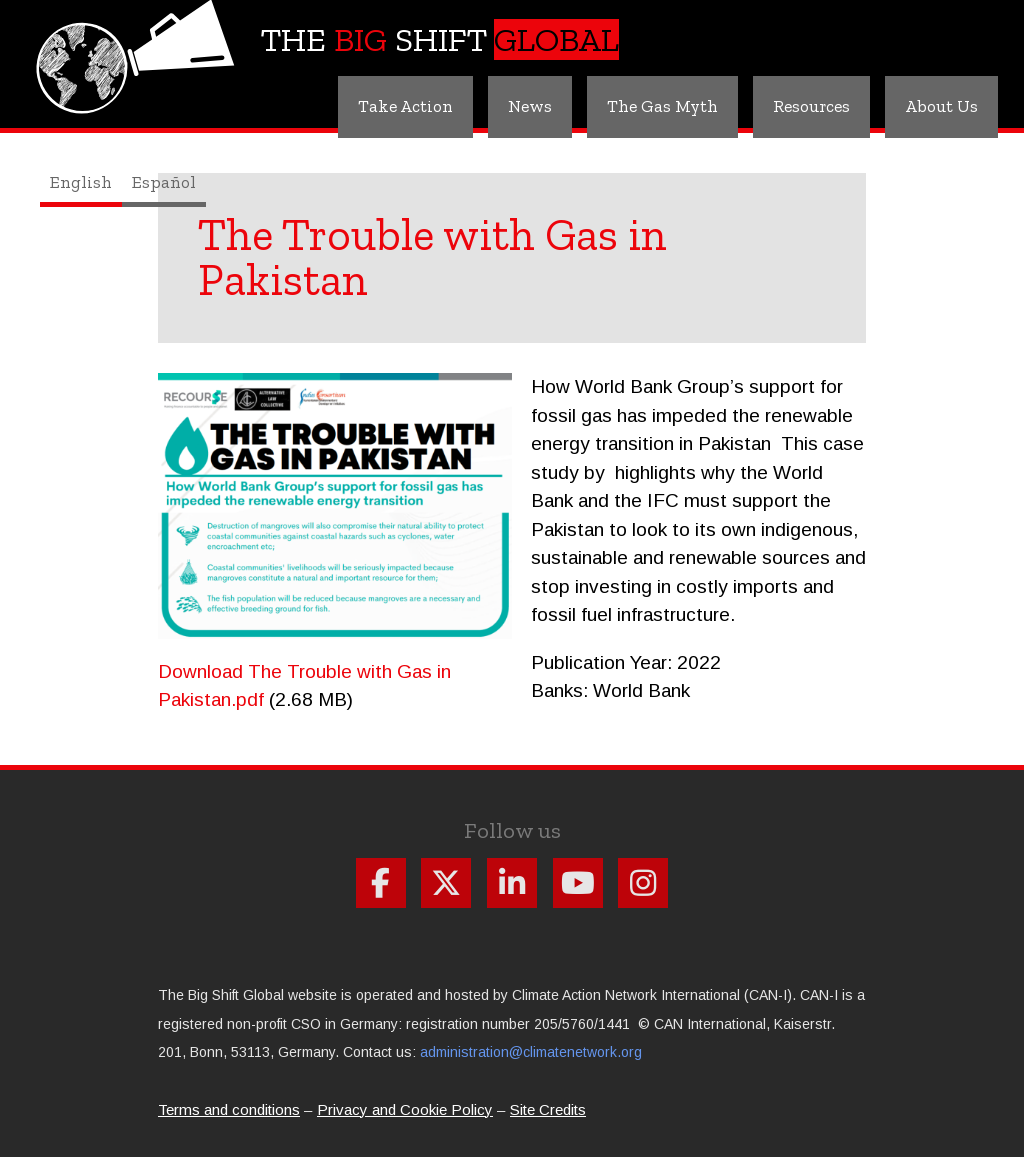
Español (164, 182)
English (81, 182)
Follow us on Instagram (643, 883)
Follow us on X (446, 883)
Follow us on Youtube (578, 883)
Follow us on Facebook (381, 883)
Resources (811, 106)
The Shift (440, 39)
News (530, 106)
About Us (941, 106)
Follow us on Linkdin (512, 883)
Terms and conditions (229, 1109)
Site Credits (548, 1109)
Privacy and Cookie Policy (405, 1109)
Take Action (405, 106)
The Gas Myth (662, 106)
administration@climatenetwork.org (531, 1052)
